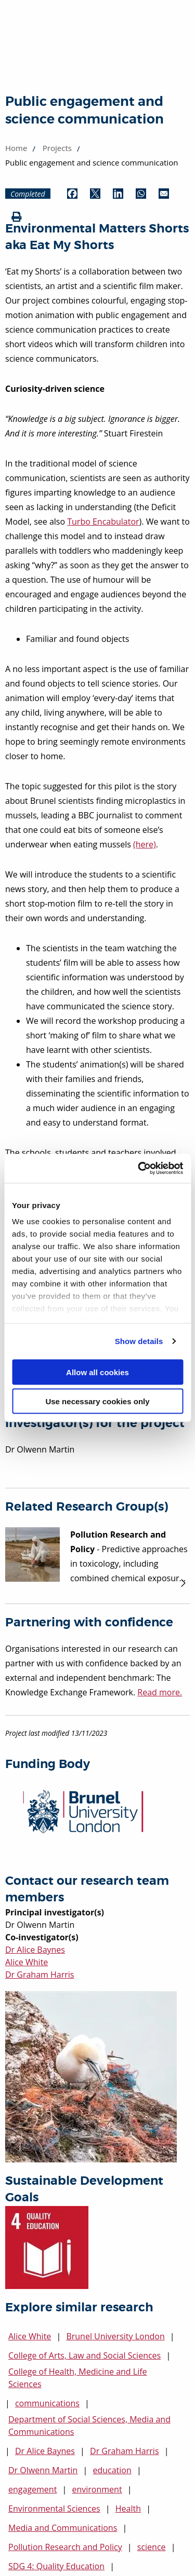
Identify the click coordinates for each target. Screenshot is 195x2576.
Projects (57, 148)
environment (97, 2489)
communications (47, 2403)
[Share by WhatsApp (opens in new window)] (140, 193)
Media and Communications (62, 2527)
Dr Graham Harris (39, 1974)
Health (128, 2508)
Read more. (159, 1692)
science (151, 2547)
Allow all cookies (97, 1371)
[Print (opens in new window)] (16, 217)
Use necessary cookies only (97, 1401)
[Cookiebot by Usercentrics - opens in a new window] (139, 1168)
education (112, 2470)
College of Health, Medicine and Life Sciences (77, 2378)
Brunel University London (115, 2336)
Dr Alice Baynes (35, 1949)
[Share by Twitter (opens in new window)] (95, 193)
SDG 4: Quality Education (56, 2566)
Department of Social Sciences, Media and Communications (89, 2425)
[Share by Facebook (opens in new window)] (72, 193)
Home (16, 148)
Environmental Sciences (54, 2508)
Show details (139, 1341)
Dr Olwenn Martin (42, 2470)
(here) (144, 844)
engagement (32, 2489)
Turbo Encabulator (103, 521)
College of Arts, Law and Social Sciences (84, 2355)
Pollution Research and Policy (65, 2547)
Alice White (26, 1962)
